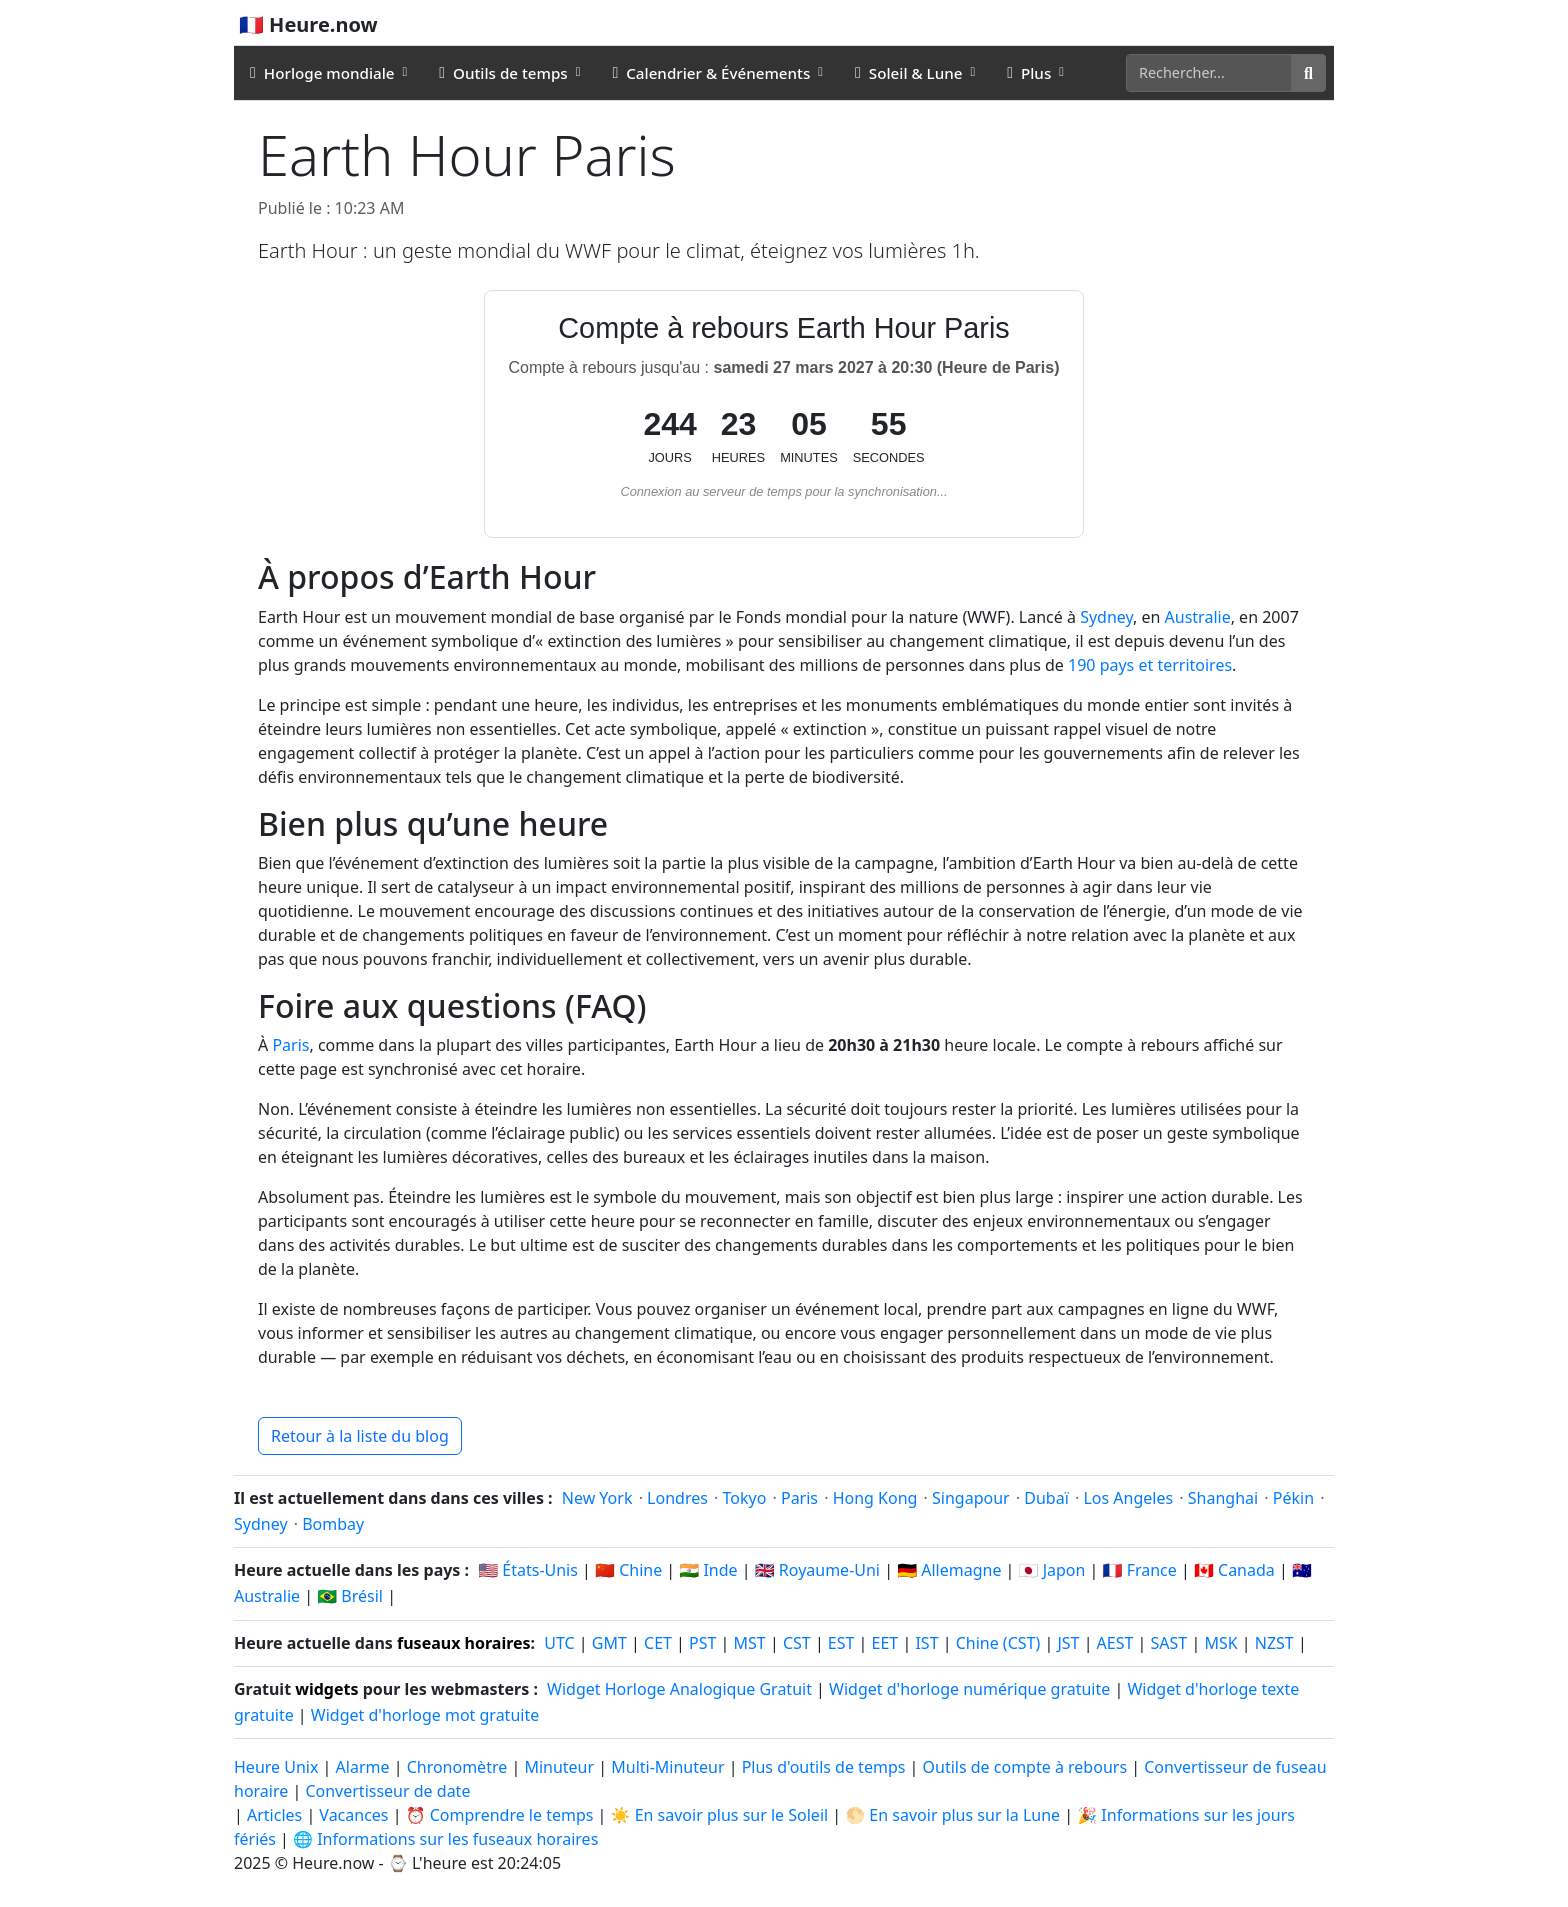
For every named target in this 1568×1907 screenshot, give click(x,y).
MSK (1220, 1643)
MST (750, 1643)
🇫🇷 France (1140, 1570)
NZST (1274, 1643)
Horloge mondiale (322, 73)
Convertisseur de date (387, 1791)
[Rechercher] (1209, 73)
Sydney (1106, 617)
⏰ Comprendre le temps (500, 1815)
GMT (609, 1643)
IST (926, 1643)
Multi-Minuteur (667, 1767)
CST (797, 1643)
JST (1068, 1643)
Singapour (971, 1498)
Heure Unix (276, 1767)
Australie (1198, 617)
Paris (290, 1045)
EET (885, 1643)
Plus (1029, 73)
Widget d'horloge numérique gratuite (969, 1689)
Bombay (333, 1524)
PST (702, 1643)
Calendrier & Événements (711, 73)
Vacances (353, 1815)
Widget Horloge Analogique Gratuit (679, 1689)
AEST (1115, 1643)
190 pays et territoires (1150, 665)
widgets (326, 1689)
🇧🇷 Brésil (350, 1596)
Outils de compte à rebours (1027, 1767)
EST (841, 1643)
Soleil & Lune (908, 73)
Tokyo (745, 1498)
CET (658, 1643)
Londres (677, 1498)
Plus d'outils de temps (826, 1767)
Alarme (363, 1767)
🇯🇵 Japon (1052, 1570)
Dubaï (1046, 1498)
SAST (1169, 1643)
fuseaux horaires (464, 1643)
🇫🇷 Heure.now (308, 24)
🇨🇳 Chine (628, 1570)
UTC (559, 1643)
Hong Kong (875, 1498)
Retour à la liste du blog (360, 1436)
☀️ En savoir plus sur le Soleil (720, 1815)
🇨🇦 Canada (1234, 1570)
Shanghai (1223, 1498)
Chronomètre (457, 1767)
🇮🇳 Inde (708, 1570)
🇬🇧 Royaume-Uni (817, 1570)
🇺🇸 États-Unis (528, 1570)
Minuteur (559, 1767)
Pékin (1293, 1498)
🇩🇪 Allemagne (949, 1570)
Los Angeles (1128, 1498)
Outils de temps (503, 73)
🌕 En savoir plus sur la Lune (952, 1815)
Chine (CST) (998, 1643)
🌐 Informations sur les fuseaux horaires (445, 1839)
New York (597, 1498)
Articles (274, 1815)
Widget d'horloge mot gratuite (425, 1715)
